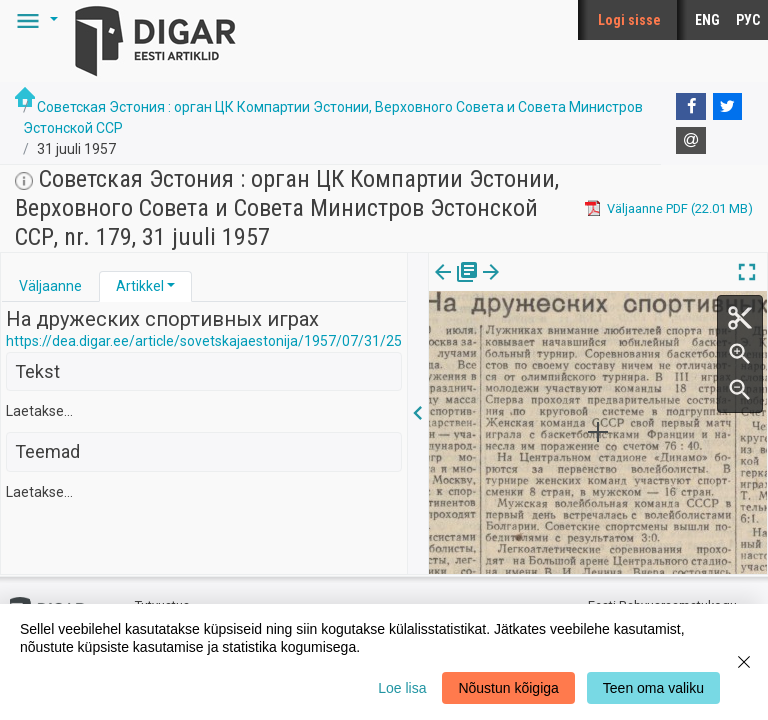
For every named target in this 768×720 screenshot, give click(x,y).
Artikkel (140, 286)
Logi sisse (629, 20)
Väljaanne (50, 286)
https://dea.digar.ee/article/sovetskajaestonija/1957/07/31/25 (204, 341)
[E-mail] (691, 141)
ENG (707, 20)
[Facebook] (691, 107)
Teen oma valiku (653, 688)
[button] (34, 20)
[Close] (744, 662)
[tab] (50, 286)
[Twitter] (728, 107)
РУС (748, 20)
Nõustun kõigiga (508, 688)
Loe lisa (402, 688)
